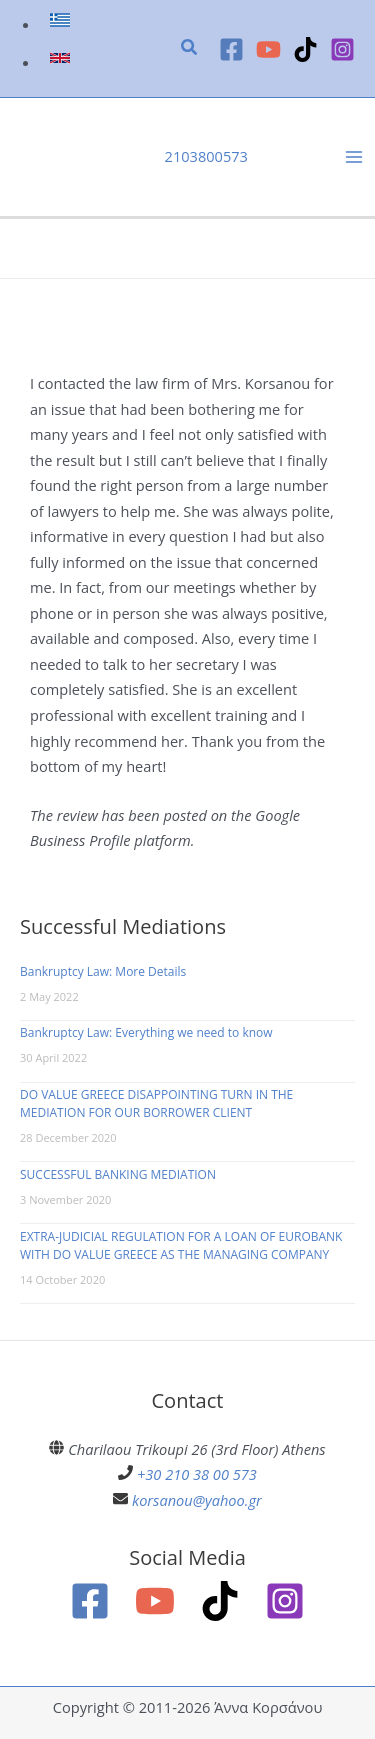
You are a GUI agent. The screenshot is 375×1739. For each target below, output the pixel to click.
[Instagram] (342, 49)
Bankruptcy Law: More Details (103, 971)
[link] (62, 24)
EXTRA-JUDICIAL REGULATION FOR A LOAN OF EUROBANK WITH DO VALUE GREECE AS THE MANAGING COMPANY (181, 1245)
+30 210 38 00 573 (197, 1474)
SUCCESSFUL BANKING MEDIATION (118, 1174)
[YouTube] (268, 49)
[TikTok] (305, 49)
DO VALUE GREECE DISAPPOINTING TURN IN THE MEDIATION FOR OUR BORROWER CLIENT (156, 1103)
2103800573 (206, 156)
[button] (190, 49)
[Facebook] (231, 49)
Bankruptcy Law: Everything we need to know (146, 1032)
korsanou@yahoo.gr (197, 1500)
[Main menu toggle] (354, 157)
